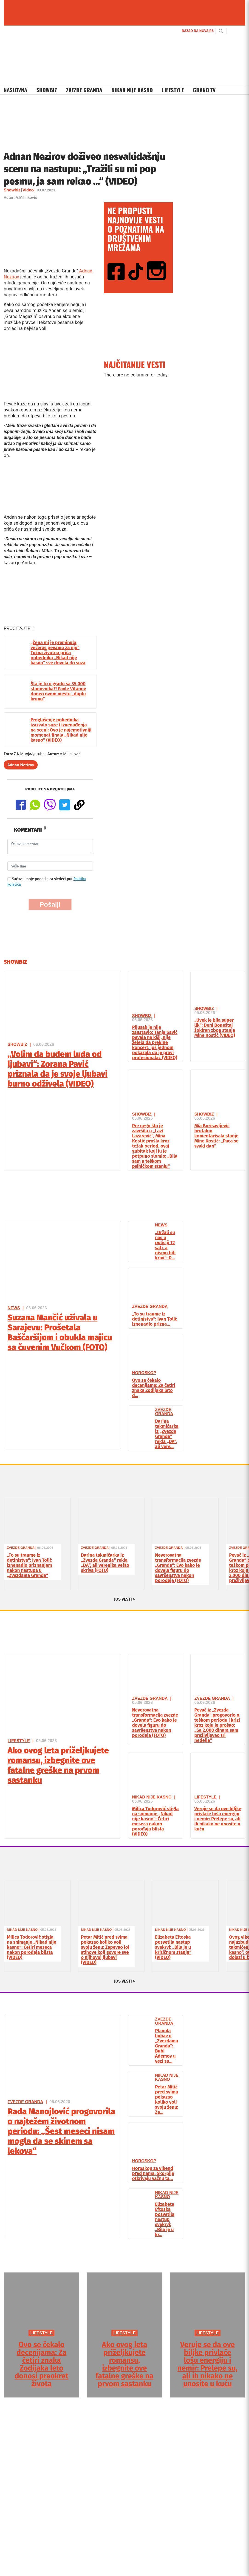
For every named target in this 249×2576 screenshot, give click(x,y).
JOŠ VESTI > (124, 1599)
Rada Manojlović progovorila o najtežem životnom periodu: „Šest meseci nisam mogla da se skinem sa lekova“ (61, 2131)
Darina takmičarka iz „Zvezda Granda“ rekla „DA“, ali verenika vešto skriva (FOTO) (105, 1562)
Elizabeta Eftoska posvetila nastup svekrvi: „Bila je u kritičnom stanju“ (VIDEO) (173, 1947)
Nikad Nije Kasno (132, 90)
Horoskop (144, 1372)
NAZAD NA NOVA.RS (198, 31)
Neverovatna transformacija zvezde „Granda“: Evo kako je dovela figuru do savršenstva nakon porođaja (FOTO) (178, 1567)
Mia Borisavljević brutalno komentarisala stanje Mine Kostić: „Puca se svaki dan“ (216, 1136)
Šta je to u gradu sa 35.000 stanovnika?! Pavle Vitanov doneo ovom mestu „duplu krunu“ (58, 691)
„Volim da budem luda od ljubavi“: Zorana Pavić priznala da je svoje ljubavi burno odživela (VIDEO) (58, 1069)
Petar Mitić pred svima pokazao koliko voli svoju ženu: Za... (166, 2099)
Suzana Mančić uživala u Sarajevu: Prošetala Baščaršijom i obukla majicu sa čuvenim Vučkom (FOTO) (60, 1332)
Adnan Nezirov (20, 764)
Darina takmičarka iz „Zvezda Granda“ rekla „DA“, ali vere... (166, 1433)
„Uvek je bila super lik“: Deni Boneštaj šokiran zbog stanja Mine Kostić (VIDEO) (214, 1027)
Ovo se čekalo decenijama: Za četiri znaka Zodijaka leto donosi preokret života (41, 2364)
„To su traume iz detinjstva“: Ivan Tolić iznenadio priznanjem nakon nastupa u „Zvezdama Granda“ (29, 1565)
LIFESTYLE (41, 2333)
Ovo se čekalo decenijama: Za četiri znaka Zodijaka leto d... (153, 1387)
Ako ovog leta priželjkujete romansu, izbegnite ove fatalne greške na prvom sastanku (58, 1765)
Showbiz (46, 90)
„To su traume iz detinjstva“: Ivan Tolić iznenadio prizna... (154, 1319)
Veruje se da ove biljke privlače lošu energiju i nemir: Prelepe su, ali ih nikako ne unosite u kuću (217, 1819)
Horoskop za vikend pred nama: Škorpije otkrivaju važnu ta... (153, 2173)
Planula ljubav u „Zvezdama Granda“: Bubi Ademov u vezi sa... (166, 2046)
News (14, 1308)
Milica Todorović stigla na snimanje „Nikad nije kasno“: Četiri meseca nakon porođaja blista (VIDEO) (155, 1821)
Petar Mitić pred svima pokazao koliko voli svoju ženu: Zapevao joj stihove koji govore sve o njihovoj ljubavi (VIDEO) (105, 1949)
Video (28, 190)
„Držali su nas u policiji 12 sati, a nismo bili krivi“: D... (165, 1245)
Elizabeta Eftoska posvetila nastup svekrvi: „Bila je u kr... (164, 2219)
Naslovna (15, 90)
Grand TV (204, 90)
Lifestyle (173, 90)
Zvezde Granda (84, 90)
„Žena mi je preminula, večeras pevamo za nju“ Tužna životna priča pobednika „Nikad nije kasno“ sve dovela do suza (58, 652)
